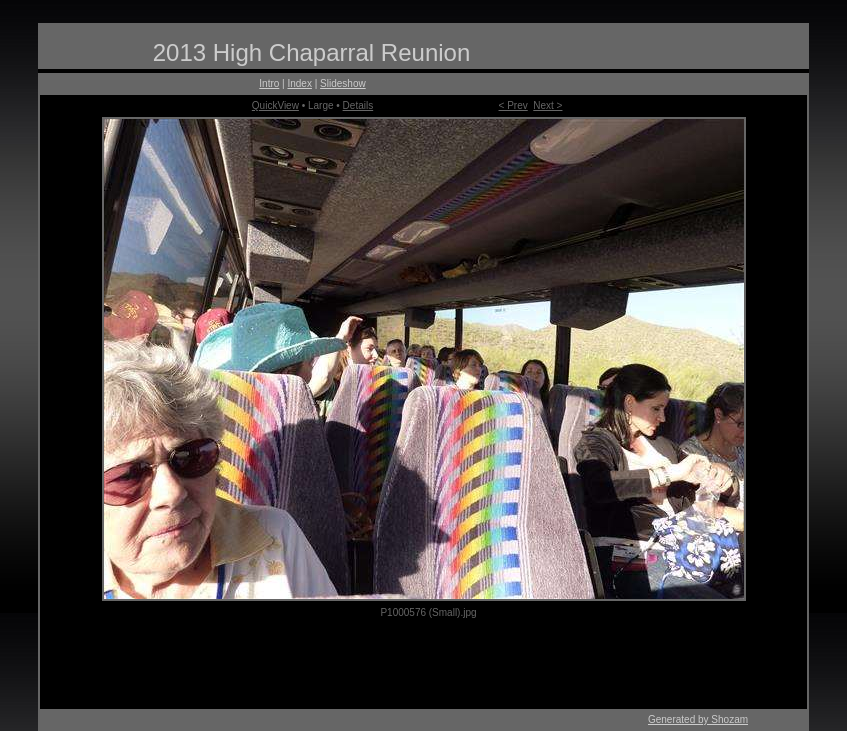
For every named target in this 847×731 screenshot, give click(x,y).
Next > (547, 105)
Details (358, 105)
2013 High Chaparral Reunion (312, 52)
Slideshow (343, 83)
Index (299, 83)
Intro (269, 83)
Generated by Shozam (698, 719)
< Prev (513, 105)
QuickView (275, 105)
